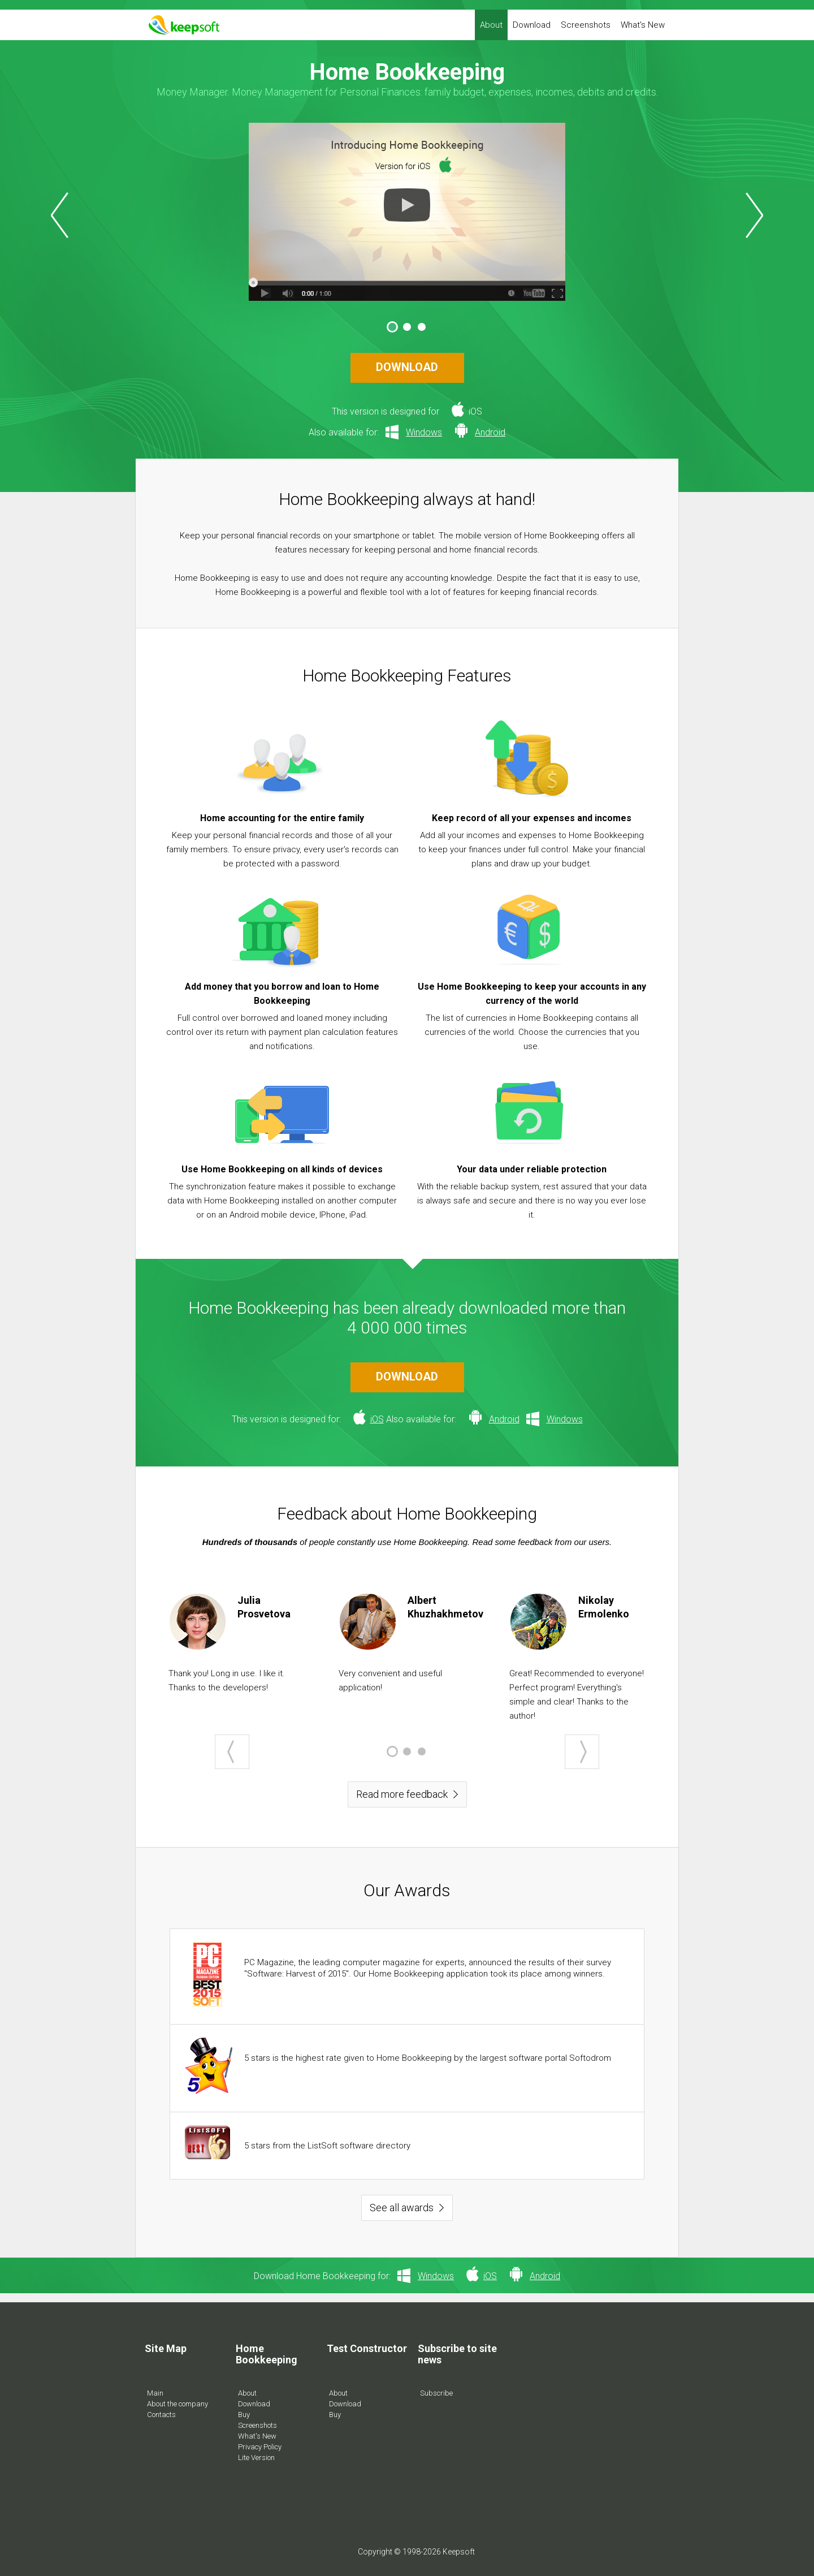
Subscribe (436, 2393)
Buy (244, 2414)
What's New (643, 25)
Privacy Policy (260, 2447)
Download (532, 25)
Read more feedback (402, 1794)
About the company (177, 2404)
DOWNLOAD (407, 367)
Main (155, 2393)
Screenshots (585, 25)
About (491, 25)
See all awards (402, 2207)
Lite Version (256, 2457)
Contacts (161, 2414)
